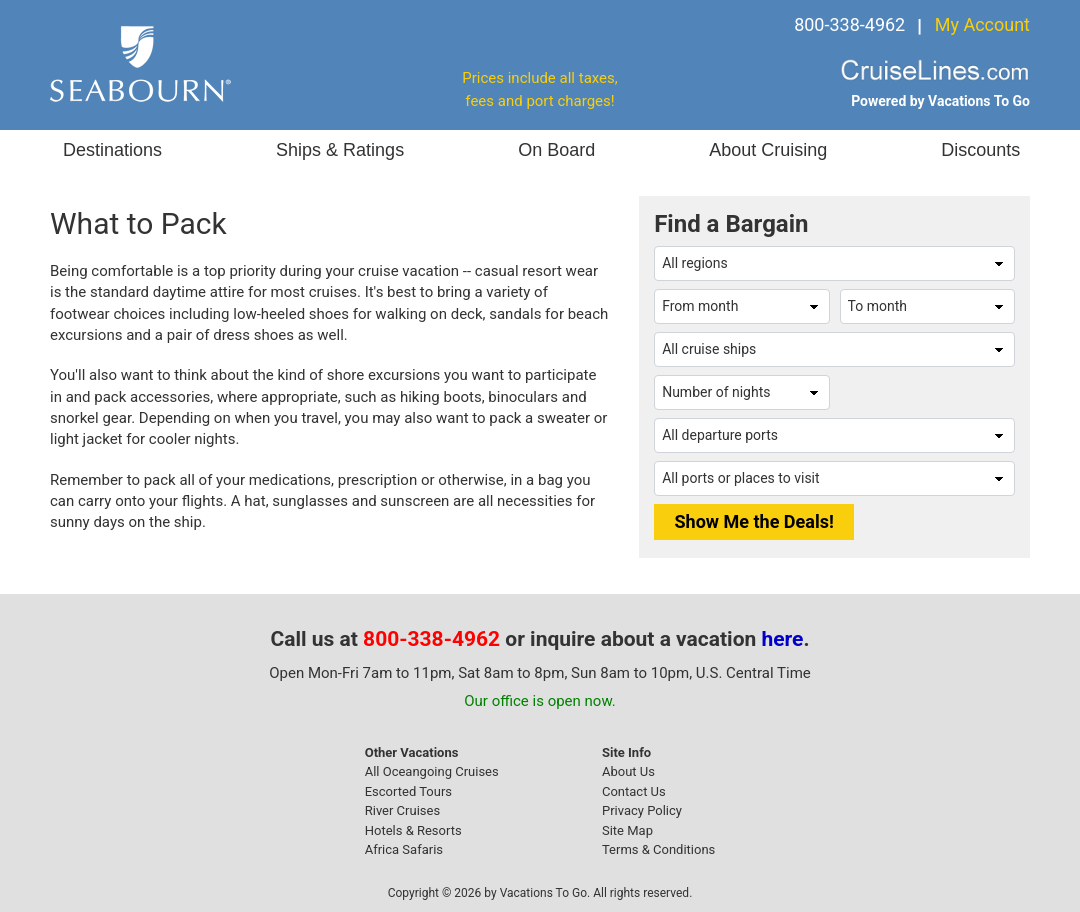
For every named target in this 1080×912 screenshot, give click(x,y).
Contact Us (634, 791)
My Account (982, 24)
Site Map (627, 830)
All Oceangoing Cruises (432, 771)
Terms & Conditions (658, 849)
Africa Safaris (404, 849)
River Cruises (402, 810)
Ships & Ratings (340, 150)
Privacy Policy (642, 810)
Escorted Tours (408, 791)
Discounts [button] (980, 150)
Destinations (112, 150)
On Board (556, 150)
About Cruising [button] (768, 150)
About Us (628, 771)
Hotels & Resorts (413, 830)
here (783, 639)
